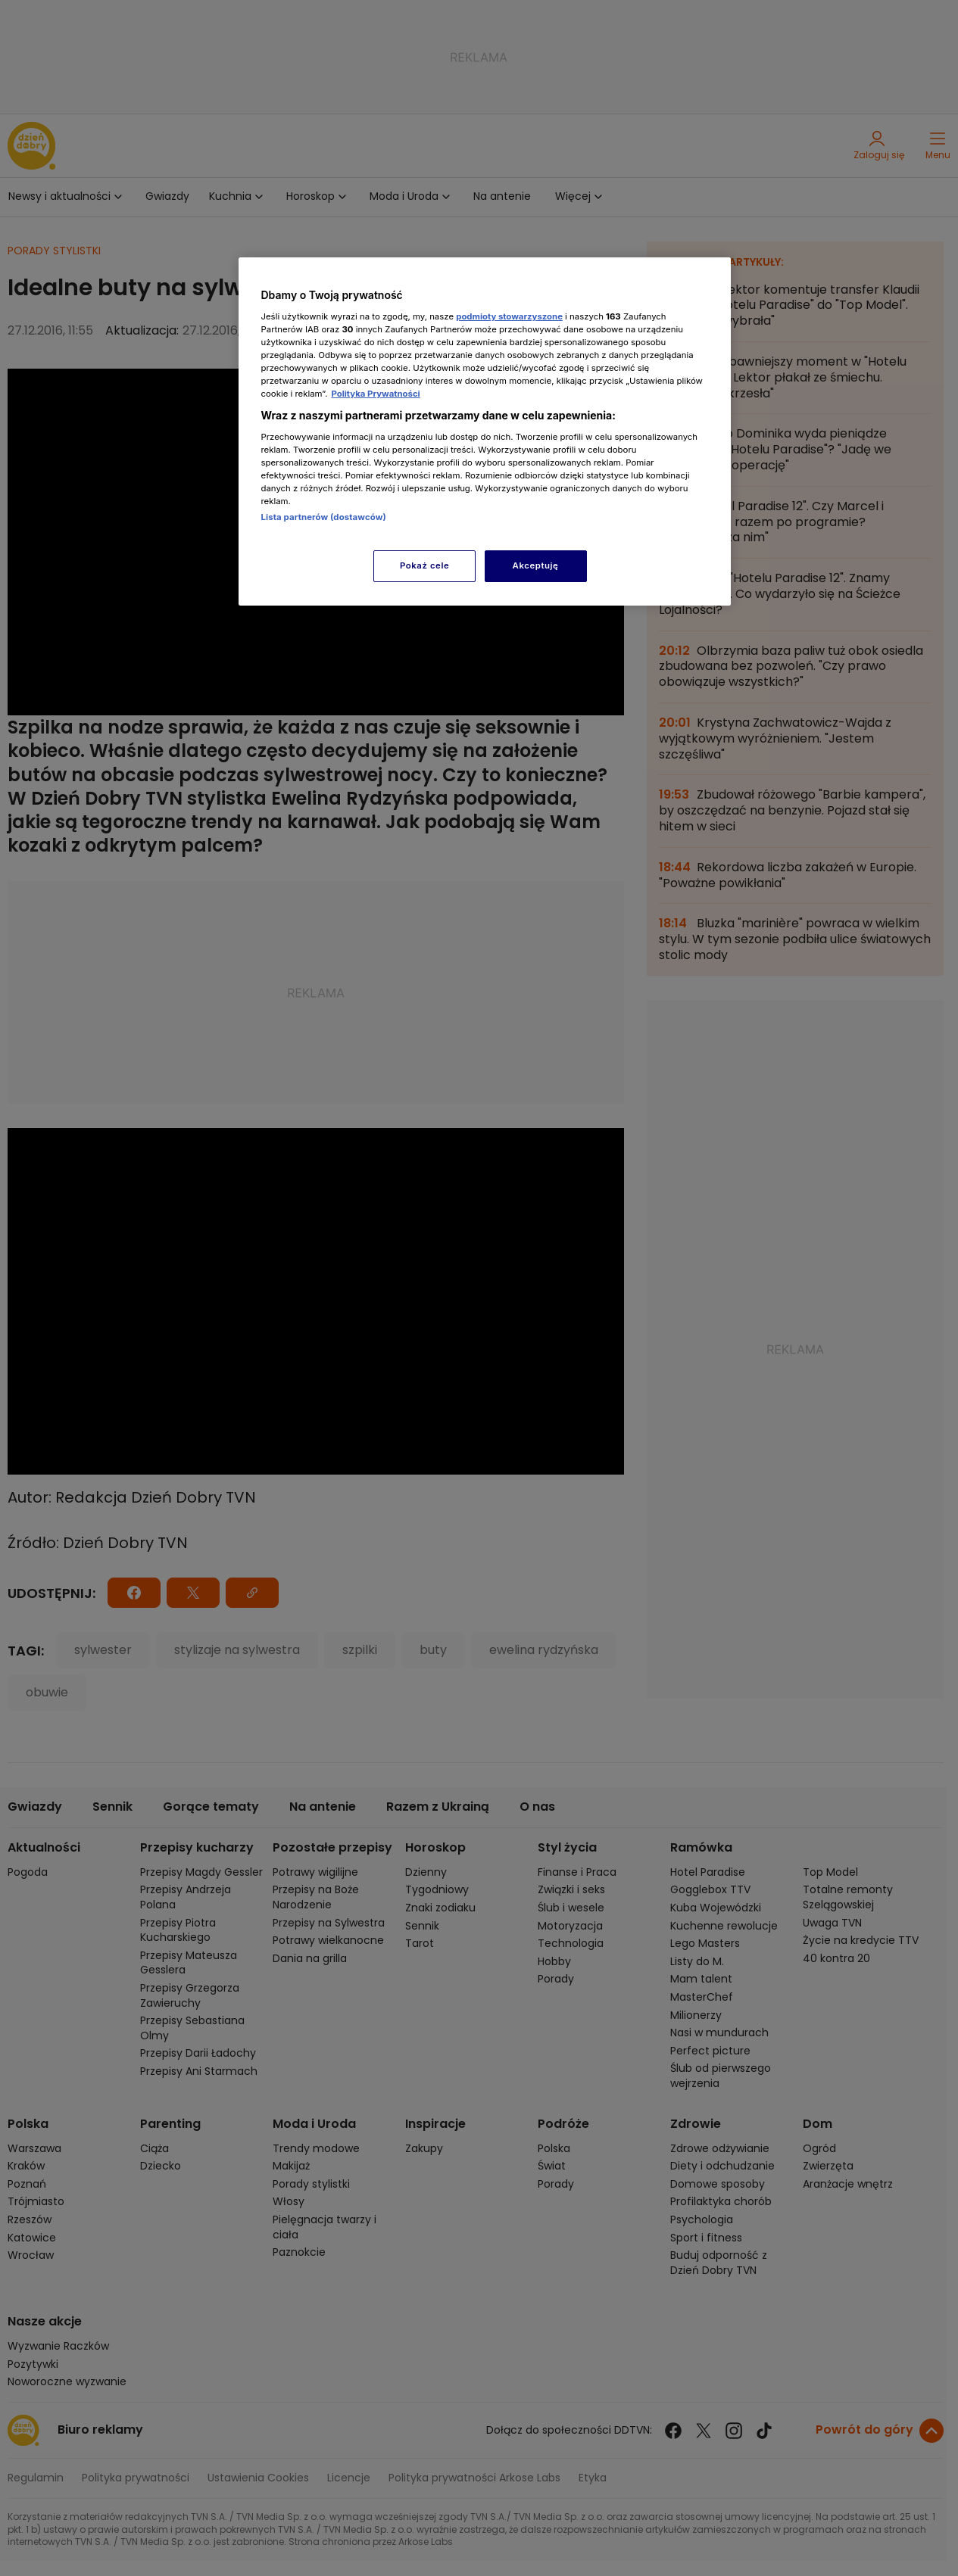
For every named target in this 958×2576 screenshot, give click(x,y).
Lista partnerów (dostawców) (323, 517)
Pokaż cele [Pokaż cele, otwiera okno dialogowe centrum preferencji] (424, 565)
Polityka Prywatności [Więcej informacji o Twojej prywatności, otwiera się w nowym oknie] (375, 393)
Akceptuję (536, 565)
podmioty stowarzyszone (509, 316)
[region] (485, 431)
